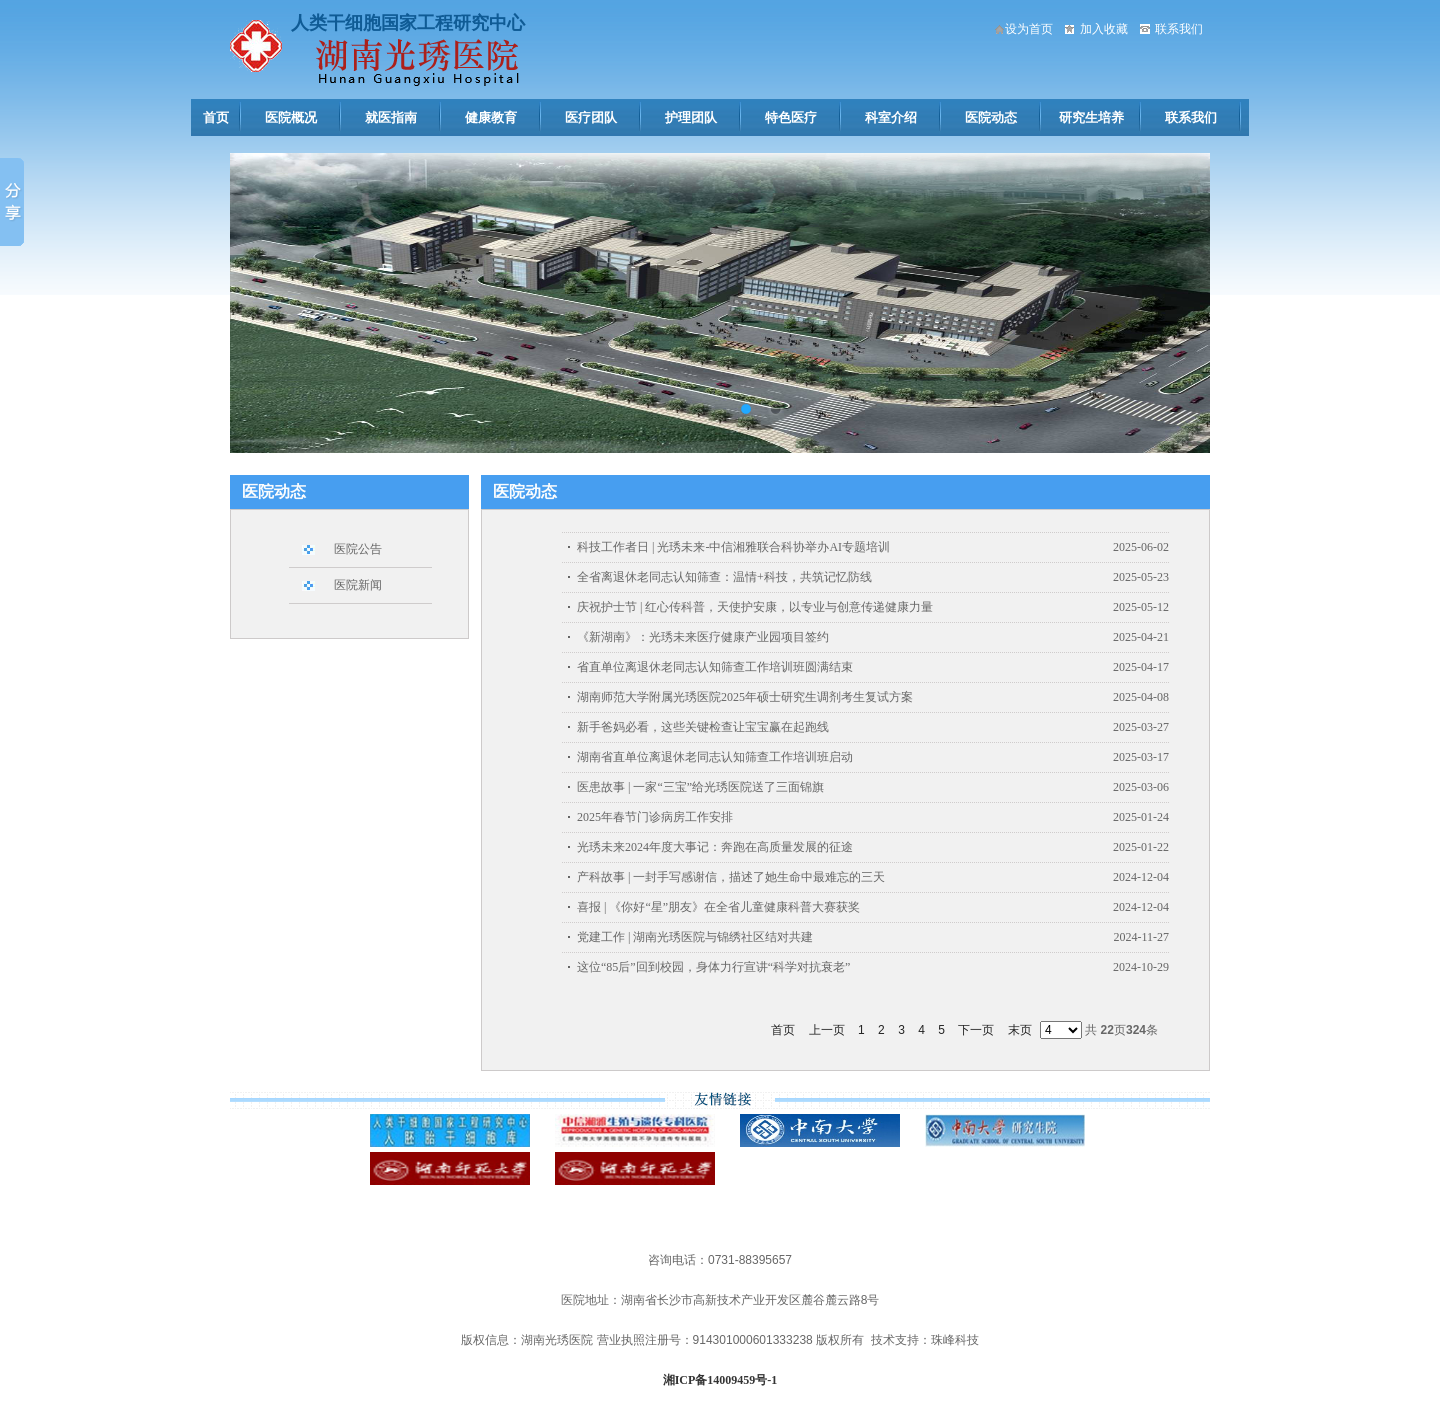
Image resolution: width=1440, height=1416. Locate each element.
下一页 (976, 1030)
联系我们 (1179, 29)
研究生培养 (1091, 117)
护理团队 (691, 117)
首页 (216, 117)
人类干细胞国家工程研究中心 (408, 23)
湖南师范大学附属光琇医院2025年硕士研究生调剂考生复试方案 (745, 697)
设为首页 (1029, 29)
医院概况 (291, 117)
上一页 (827, 1030)
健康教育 (491, 117)
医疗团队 (591, 117)
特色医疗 (791, 117)
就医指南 (391, 117)
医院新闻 (358, 585)
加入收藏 (1104, 29)
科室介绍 (891, 117)
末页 (1020, 1030)
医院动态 (991, 117)
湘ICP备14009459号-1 (720, 1380)
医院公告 (358, 549)
